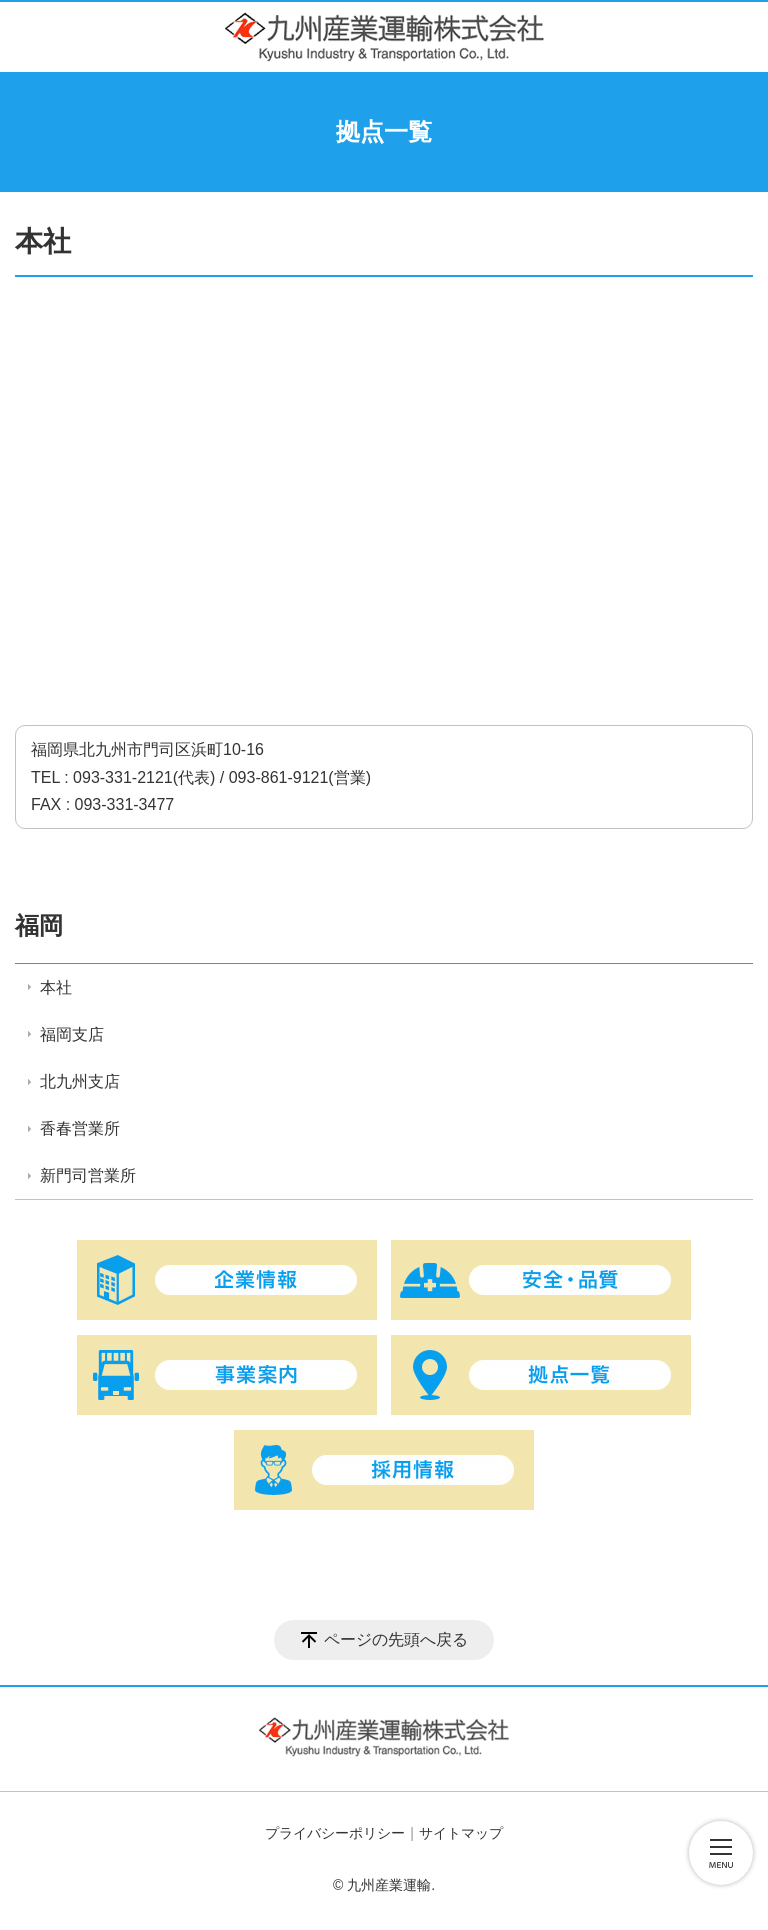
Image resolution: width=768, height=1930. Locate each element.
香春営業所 (80, 1128)
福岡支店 (72, 1034)
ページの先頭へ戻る (396, 1639)
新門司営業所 (88, 1175)
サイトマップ (461, 1833)
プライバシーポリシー (335, 1833)
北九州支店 (80, 1081)
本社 (56, 987)
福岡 (39, 925)
